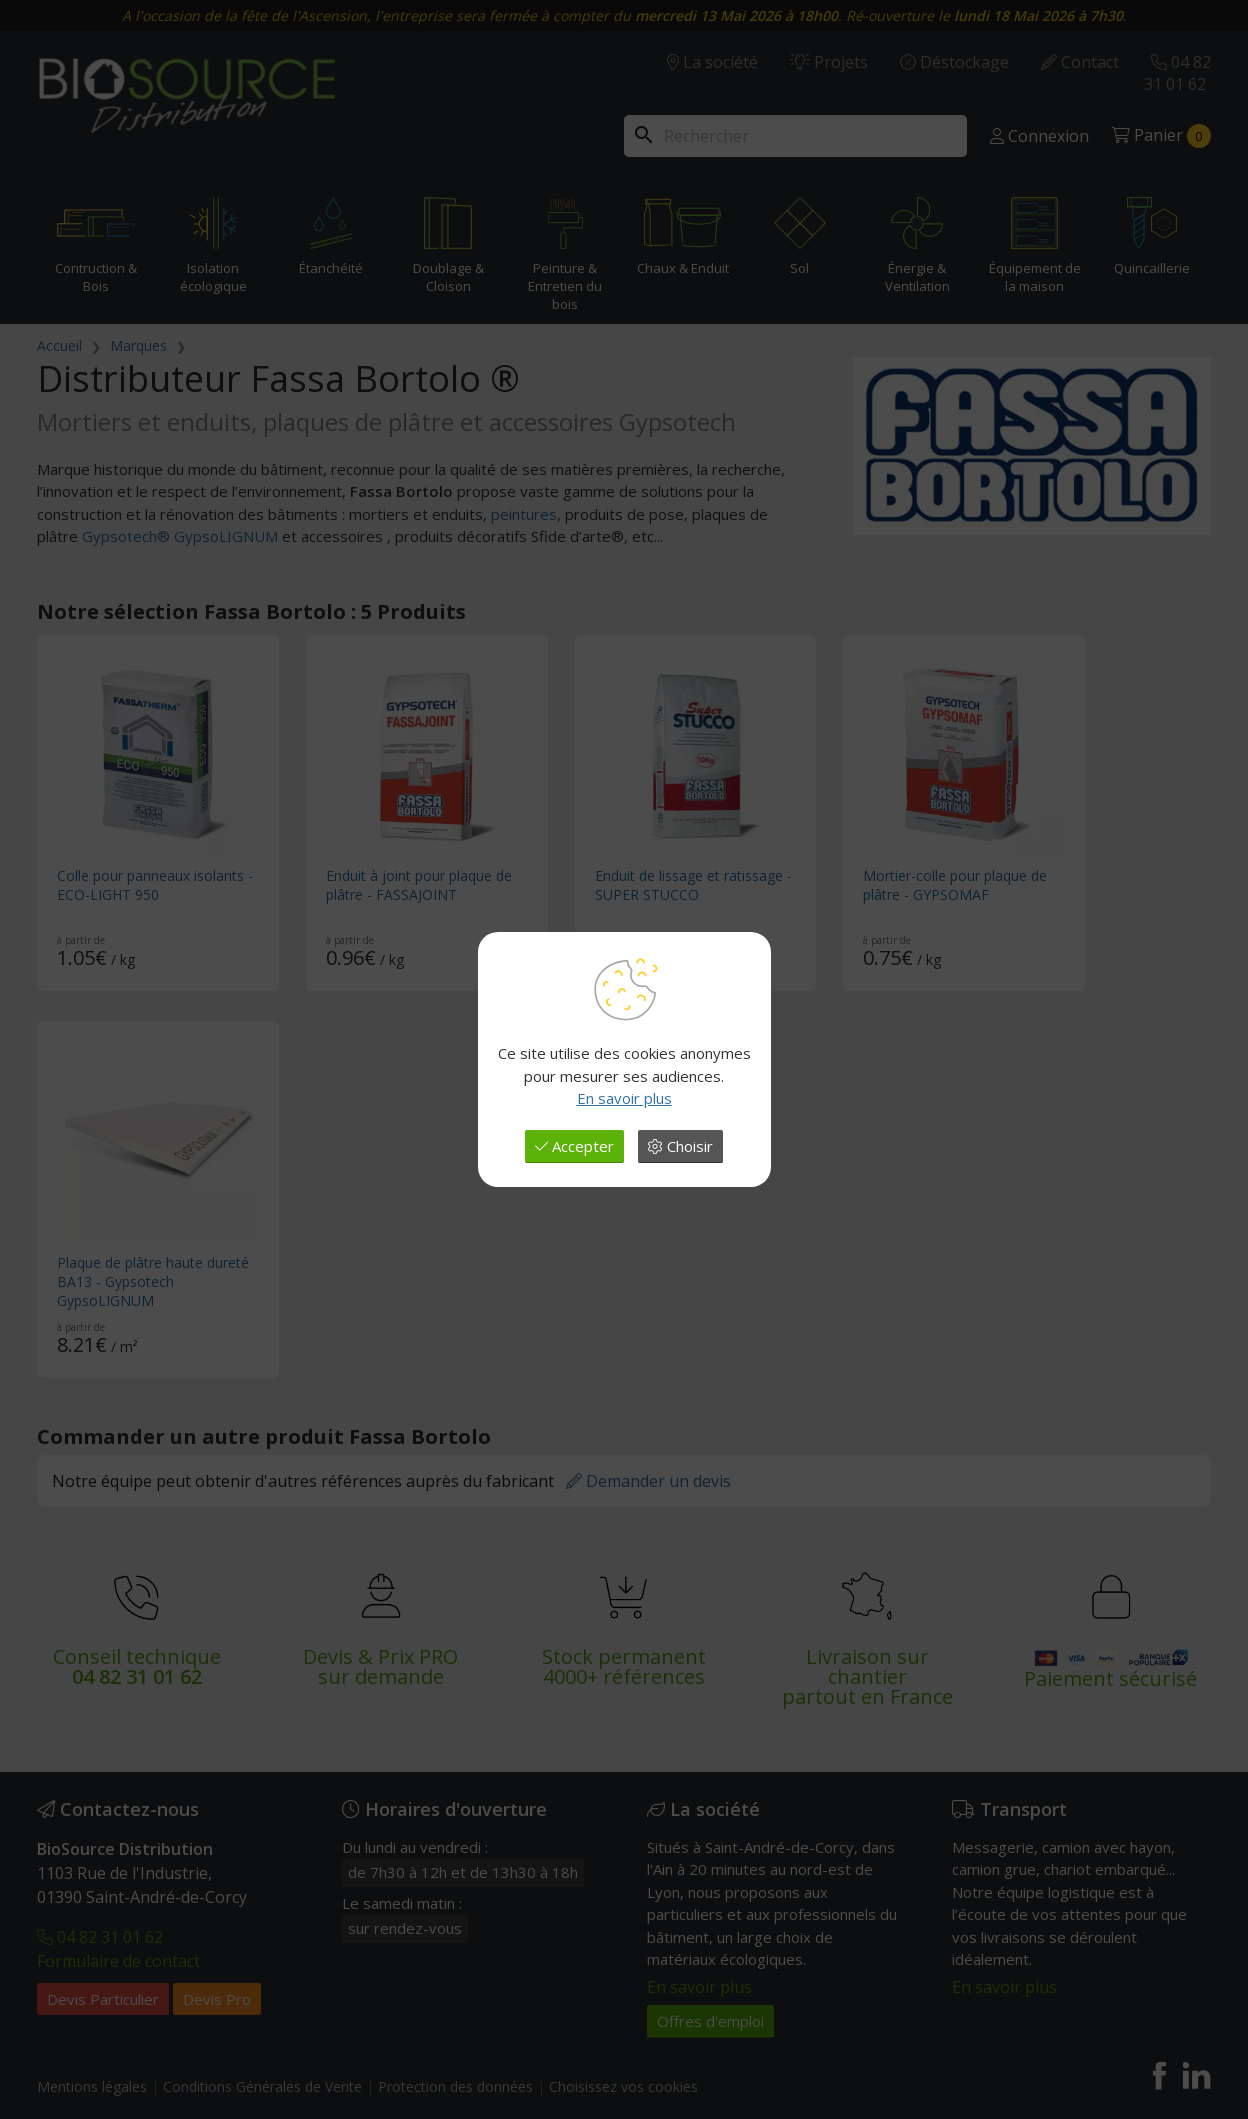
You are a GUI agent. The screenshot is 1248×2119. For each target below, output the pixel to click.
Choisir (680, 1146)
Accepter (574, 1146)
